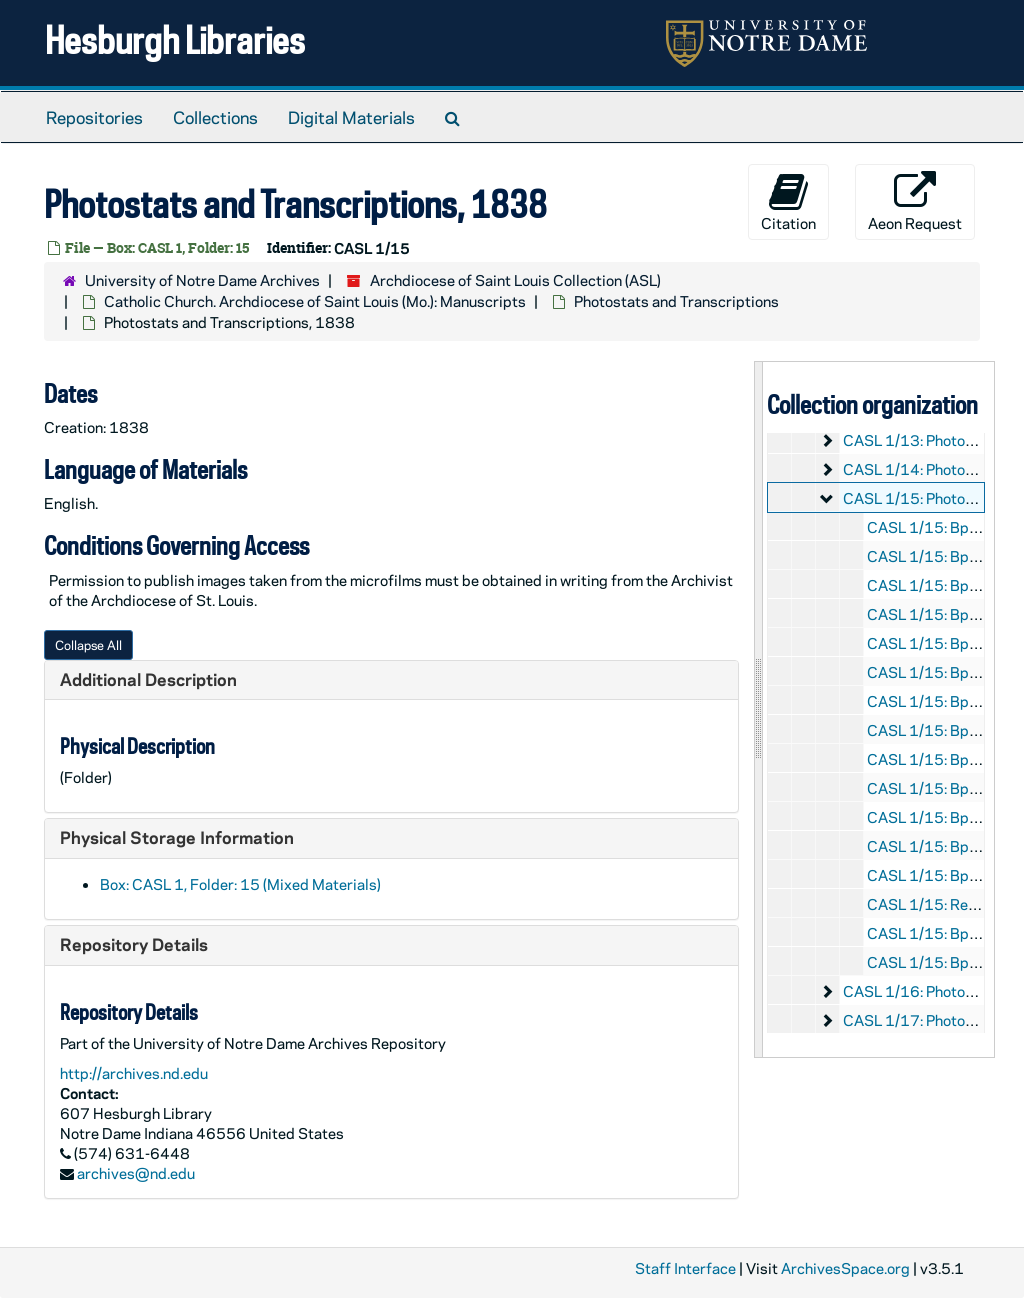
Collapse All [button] (88, 644)
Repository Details (134, 944)
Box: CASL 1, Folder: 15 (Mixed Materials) (240, 884)
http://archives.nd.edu (134, 1073)
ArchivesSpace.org (845, 1268)
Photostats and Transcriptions (676, 301)
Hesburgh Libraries (175, 39)
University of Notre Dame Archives (202, 280)
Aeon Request (915, 202)
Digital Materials (351, 117)
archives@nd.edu (136, 1173)
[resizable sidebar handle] (759, 709)
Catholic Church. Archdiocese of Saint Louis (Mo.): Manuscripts (315, 301)
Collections (215, 117)
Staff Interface (685, 1268)
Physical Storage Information (177, 837)
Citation (788, 202)
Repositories (94, 117)
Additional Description (148, 679)
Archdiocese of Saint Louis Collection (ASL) (515, 280)
